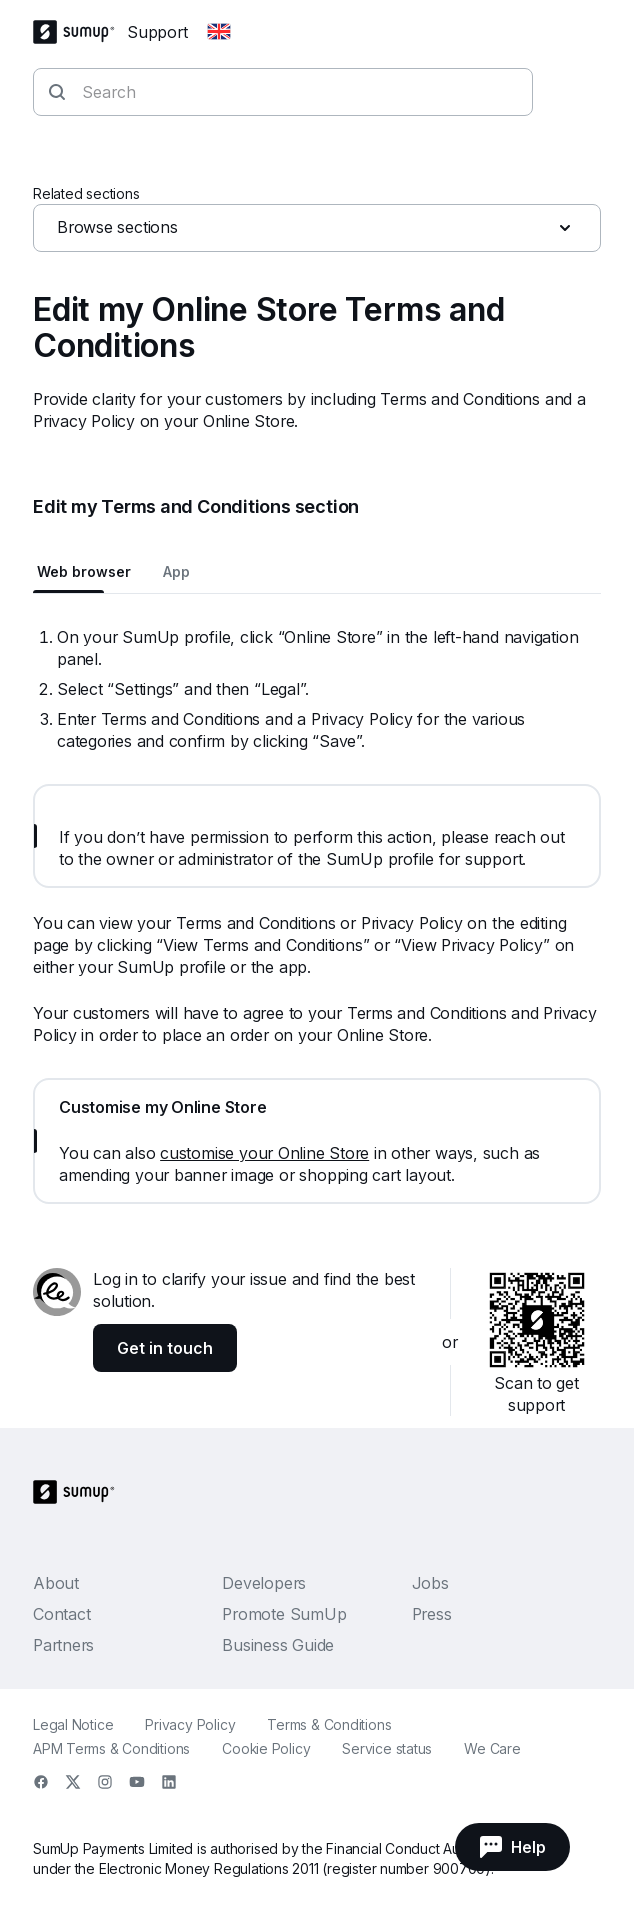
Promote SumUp (284, 1614)
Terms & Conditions (329, 1724)
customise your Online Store (264, 1153)
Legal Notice (73, 1724)
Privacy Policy (190, 1724)
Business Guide (278, 1645)
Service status (387, 1748)
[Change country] (219, 32)
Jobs (430, 1583)
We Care (492, 1748)
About (56, 1583)
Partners (63, 1645)
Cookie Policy (266, 1748)
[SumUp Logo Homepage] (80, 32)
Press (432, 1614)
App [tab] (176, 571)
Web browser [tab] (84, 571)
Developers (264, 1583)
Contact (61, 1614)
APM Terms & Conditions (111, 1748)
